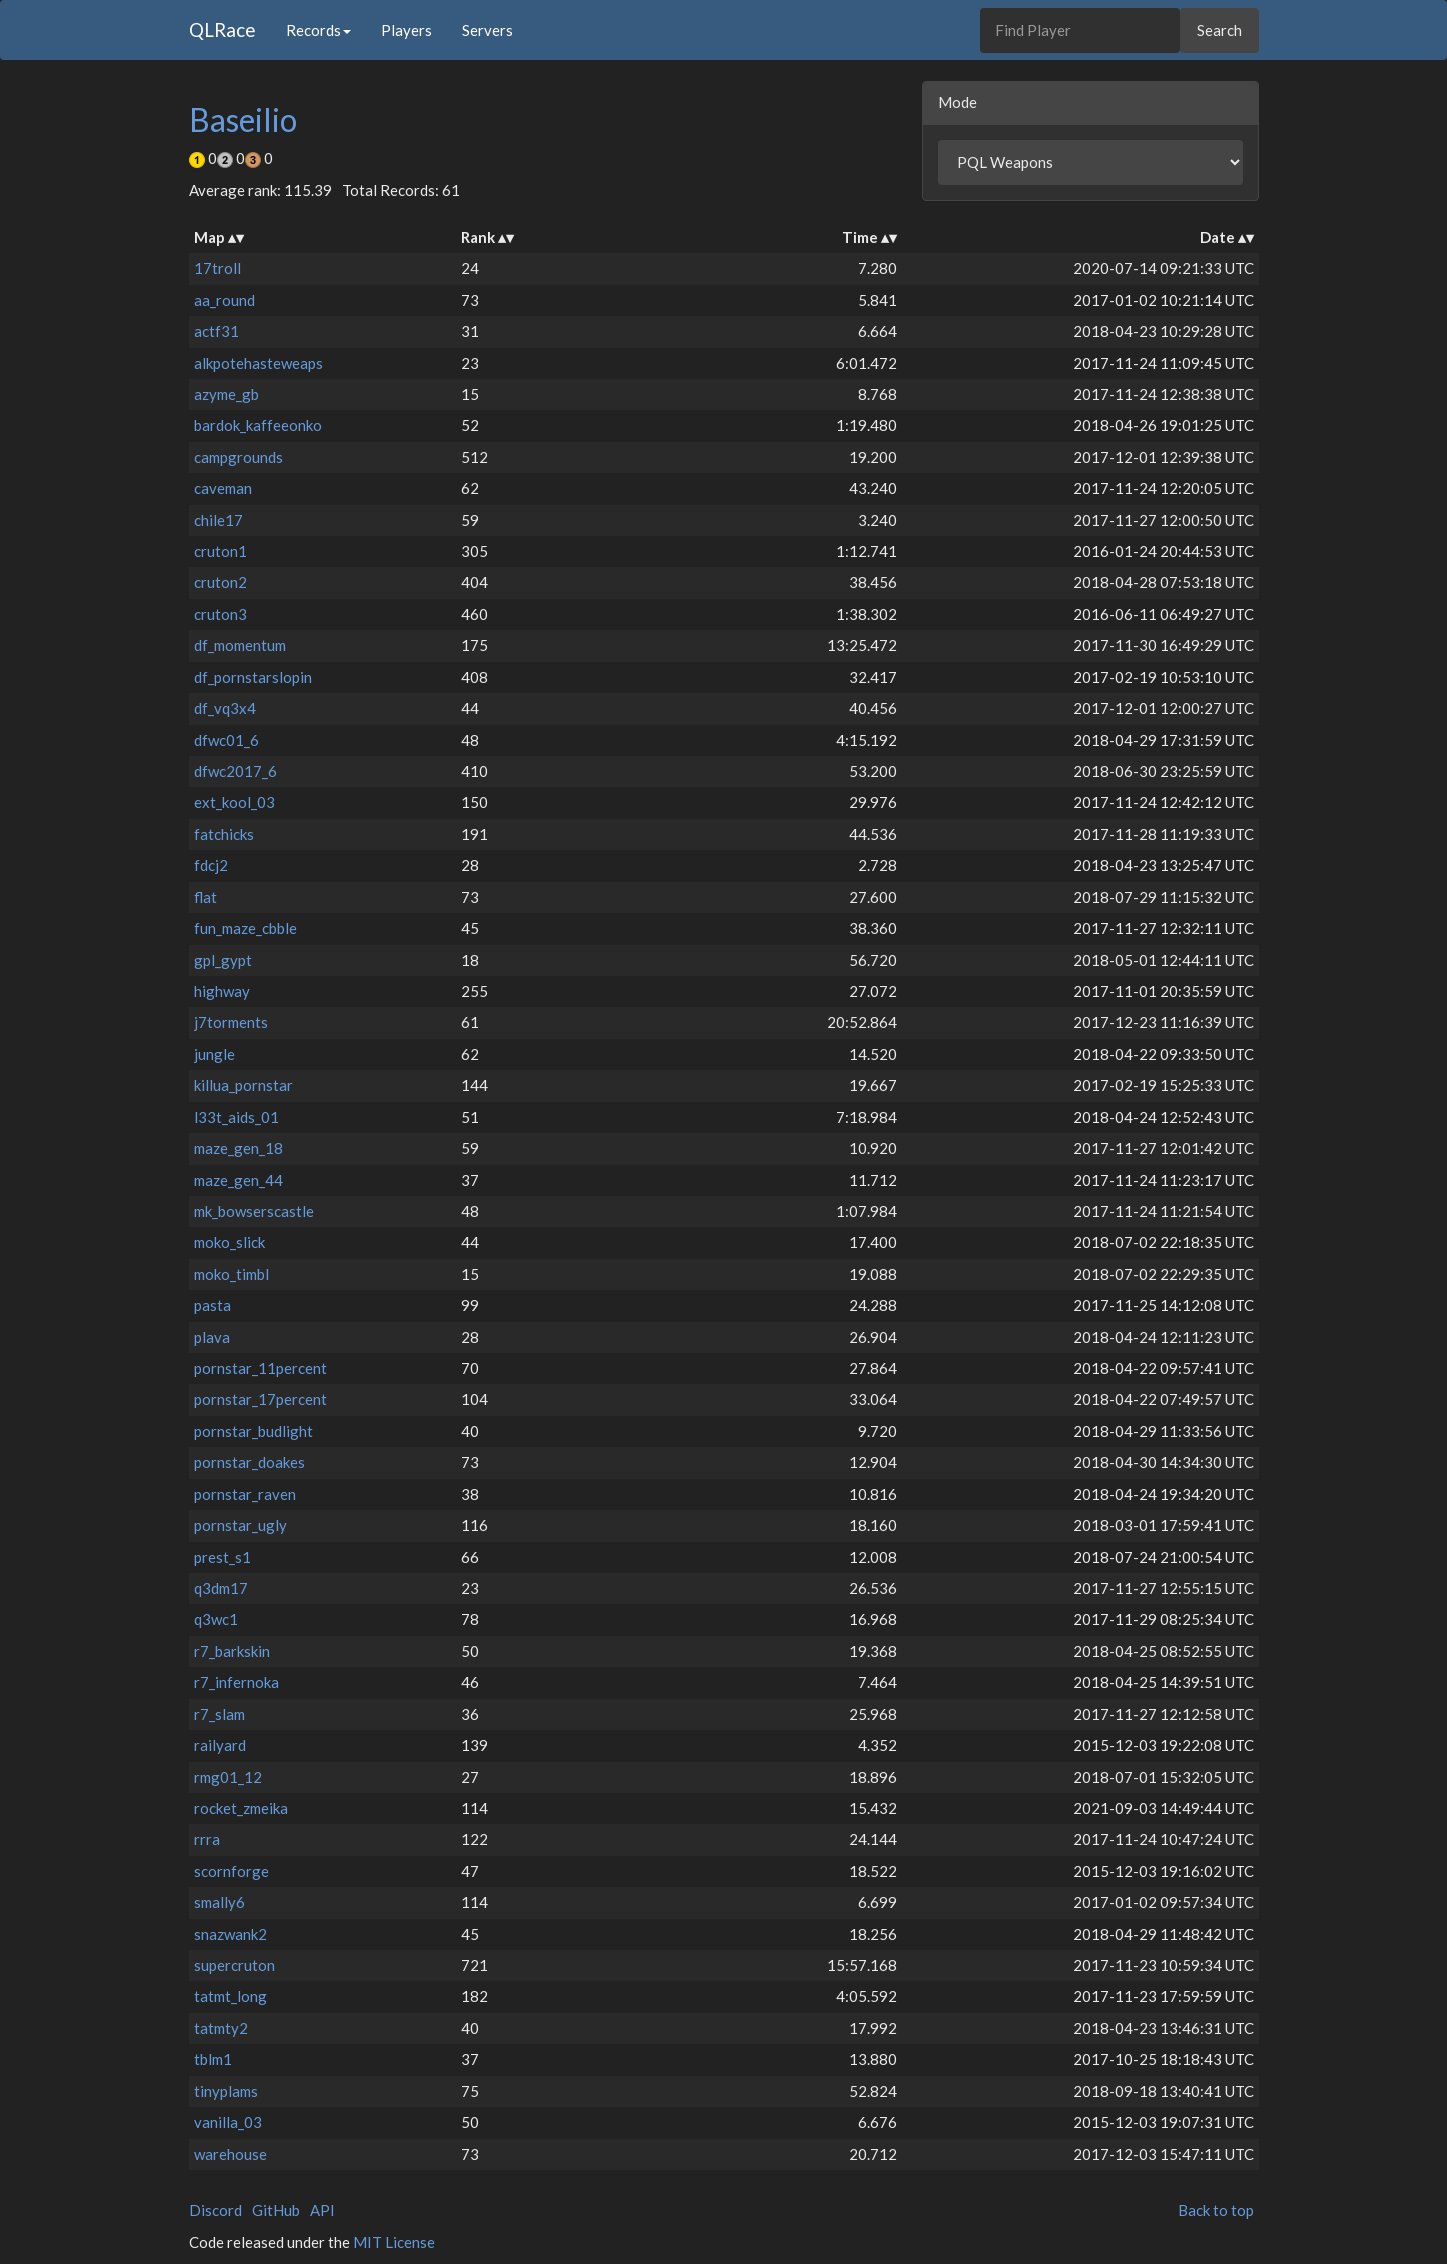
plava (212, 1337)
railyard (220, 1745)
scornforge (231, 1871)
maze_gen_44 (238, 1180)
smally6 (219, 1902)
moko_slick (229, 1242)
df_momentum (240, 645)
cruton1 (220, 551)
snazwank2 (230, 1934)
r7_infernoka (236, 1682)
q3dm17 (221, 1588)
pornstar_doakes (249, 1462)
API (322, 2210)
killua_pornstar (243, 1085)
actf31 (216, 331)
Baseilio (243, 119)
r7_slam (219, 1714)
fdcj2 (211, 865)
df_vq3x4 (225, 708)
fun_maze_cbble (245, 928)
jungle (214, 1054)
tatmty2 (221, 2028)
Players (406, 30)
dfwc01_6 (226, 740)
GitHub (276, 2210)
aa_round (224, 300)
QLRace (222, 29)
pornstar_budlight (253, 1431)
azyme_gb (226, 394)
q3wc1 (216, 1619)
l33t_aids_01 (236, 1117)
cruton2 (220, 582)
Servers (487, 30)
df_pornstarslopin (253, 677)
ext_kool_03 (234, 802)
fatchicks (224, 834)
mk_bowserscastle (254, 1211)
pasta (212, 1305)
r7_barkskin (232, 1651)
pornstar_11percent (260, 1368)
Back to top (1216, 2210)
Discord (215, 2210)
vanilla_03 (228, 2122)
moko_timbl (231, 1274)
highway (222, 991)
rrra (207, 1839)
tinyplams (226, 2091)
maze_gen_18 (238, 1148)
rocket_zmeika (241, 1808)
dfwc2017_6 (235, 771)
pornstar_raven (245, 1494)
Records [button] (318, 30)
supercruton (234, 1965)
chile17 (218, 520)
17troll (217, 268)
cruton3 (220, 614)
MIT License (394, 2242)
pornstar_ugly (240, 1525)
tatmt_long (230, 1996)
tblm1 (213, 2059)
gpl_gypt (223, 960)
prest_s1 (222, 1557)
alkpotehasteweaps (258, 363)
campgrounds (238, 457)
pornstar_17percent (260, 1399)
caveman (223, 488)
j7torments (231, 1022)
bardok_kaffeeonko (258, 425)
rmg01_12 (228, 1777)
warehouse (230, 2154)
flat (205, 897)
